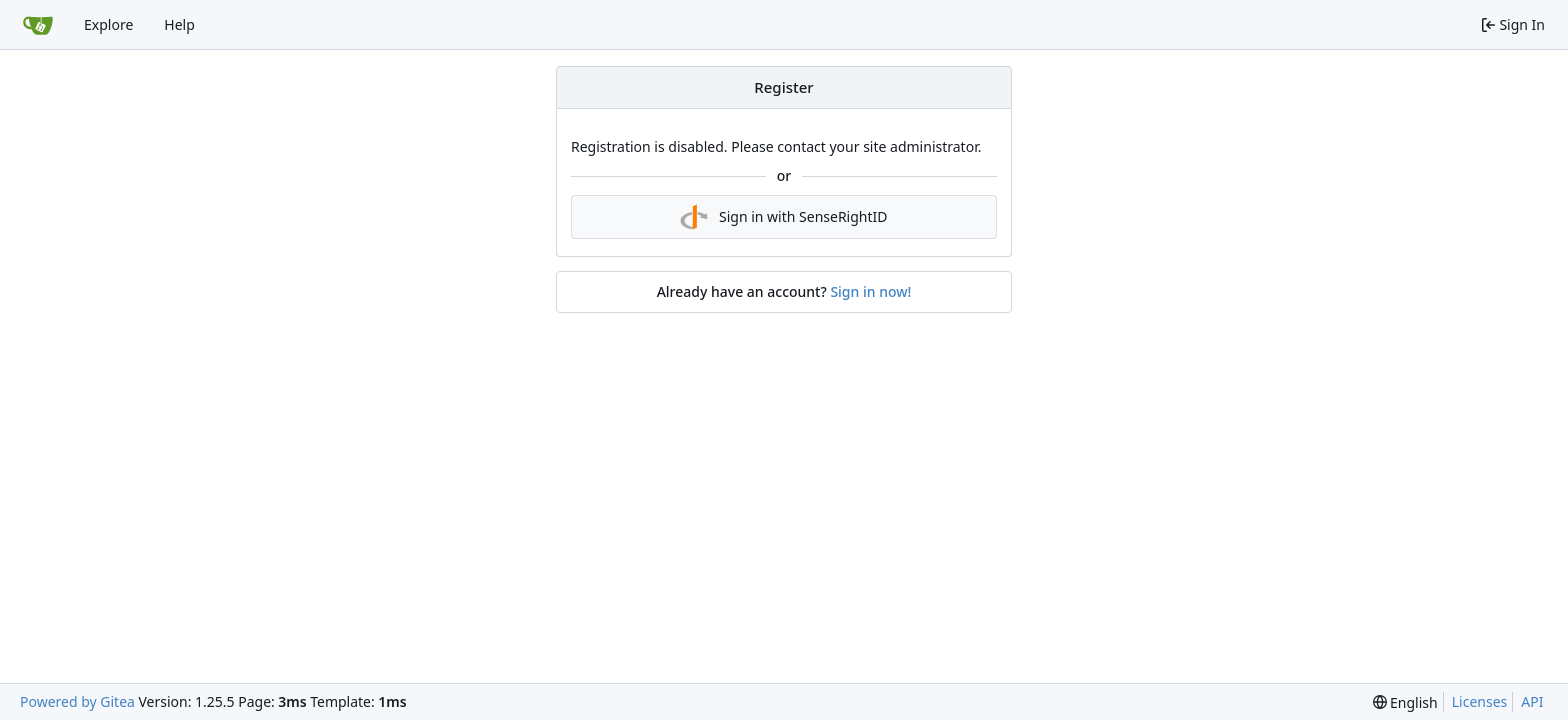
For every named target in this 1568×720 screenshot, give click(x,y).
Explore (108, 24)
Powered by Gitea (77, 701)
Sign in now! (870, 291)
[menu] (1405, 702)
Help (179, 24)
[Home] (38, 25)
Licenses (1480, 701)
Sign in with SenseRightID (783, 217)
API (1532, 701)
